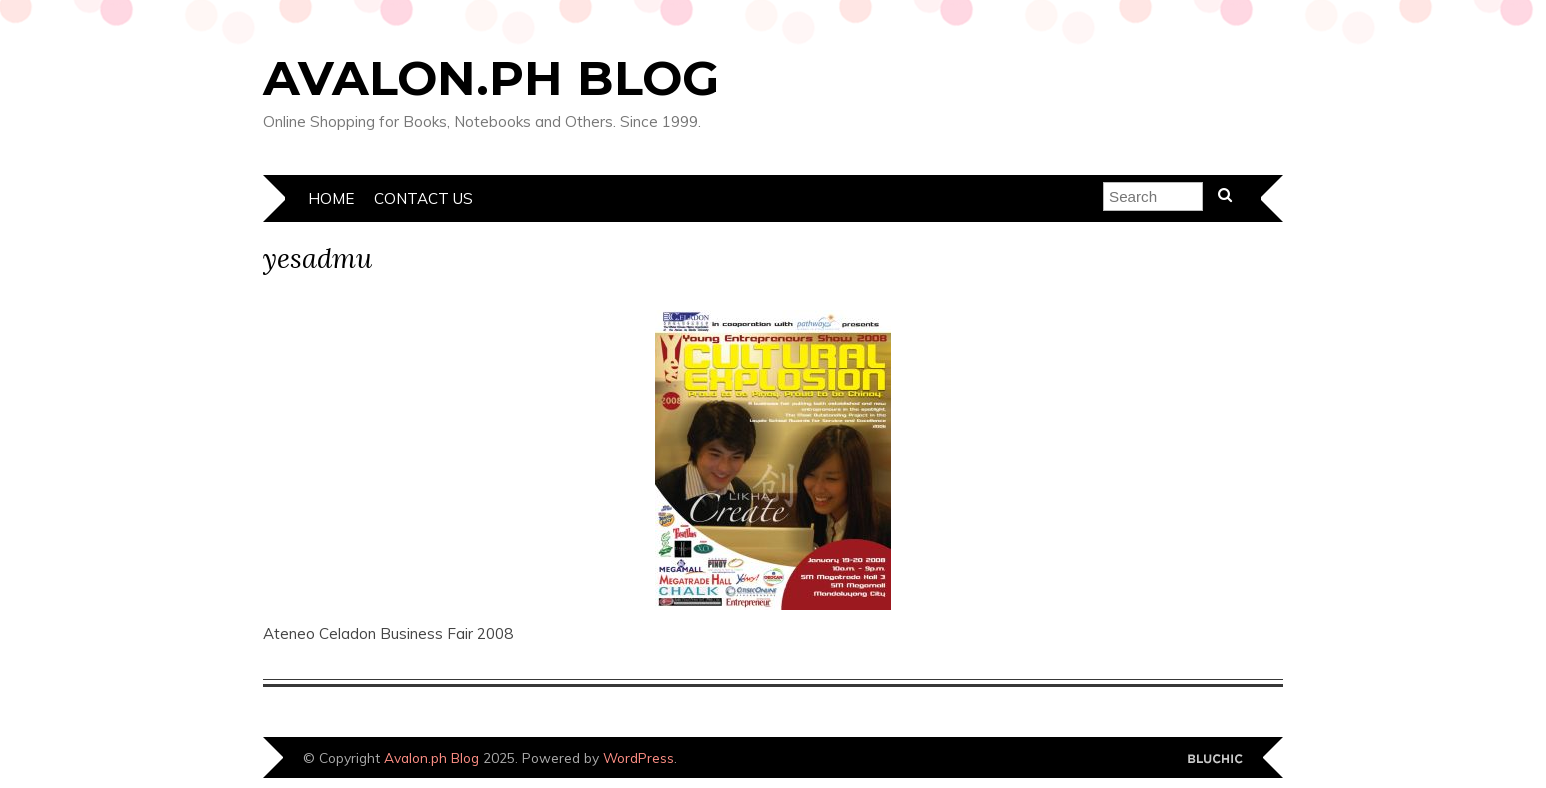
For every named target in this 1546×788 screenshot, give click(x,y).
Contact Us (423, 198)
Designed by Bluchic (1215, 759)
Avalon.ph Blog (491, 78)
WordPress (638, 757)
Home (331, 198)
